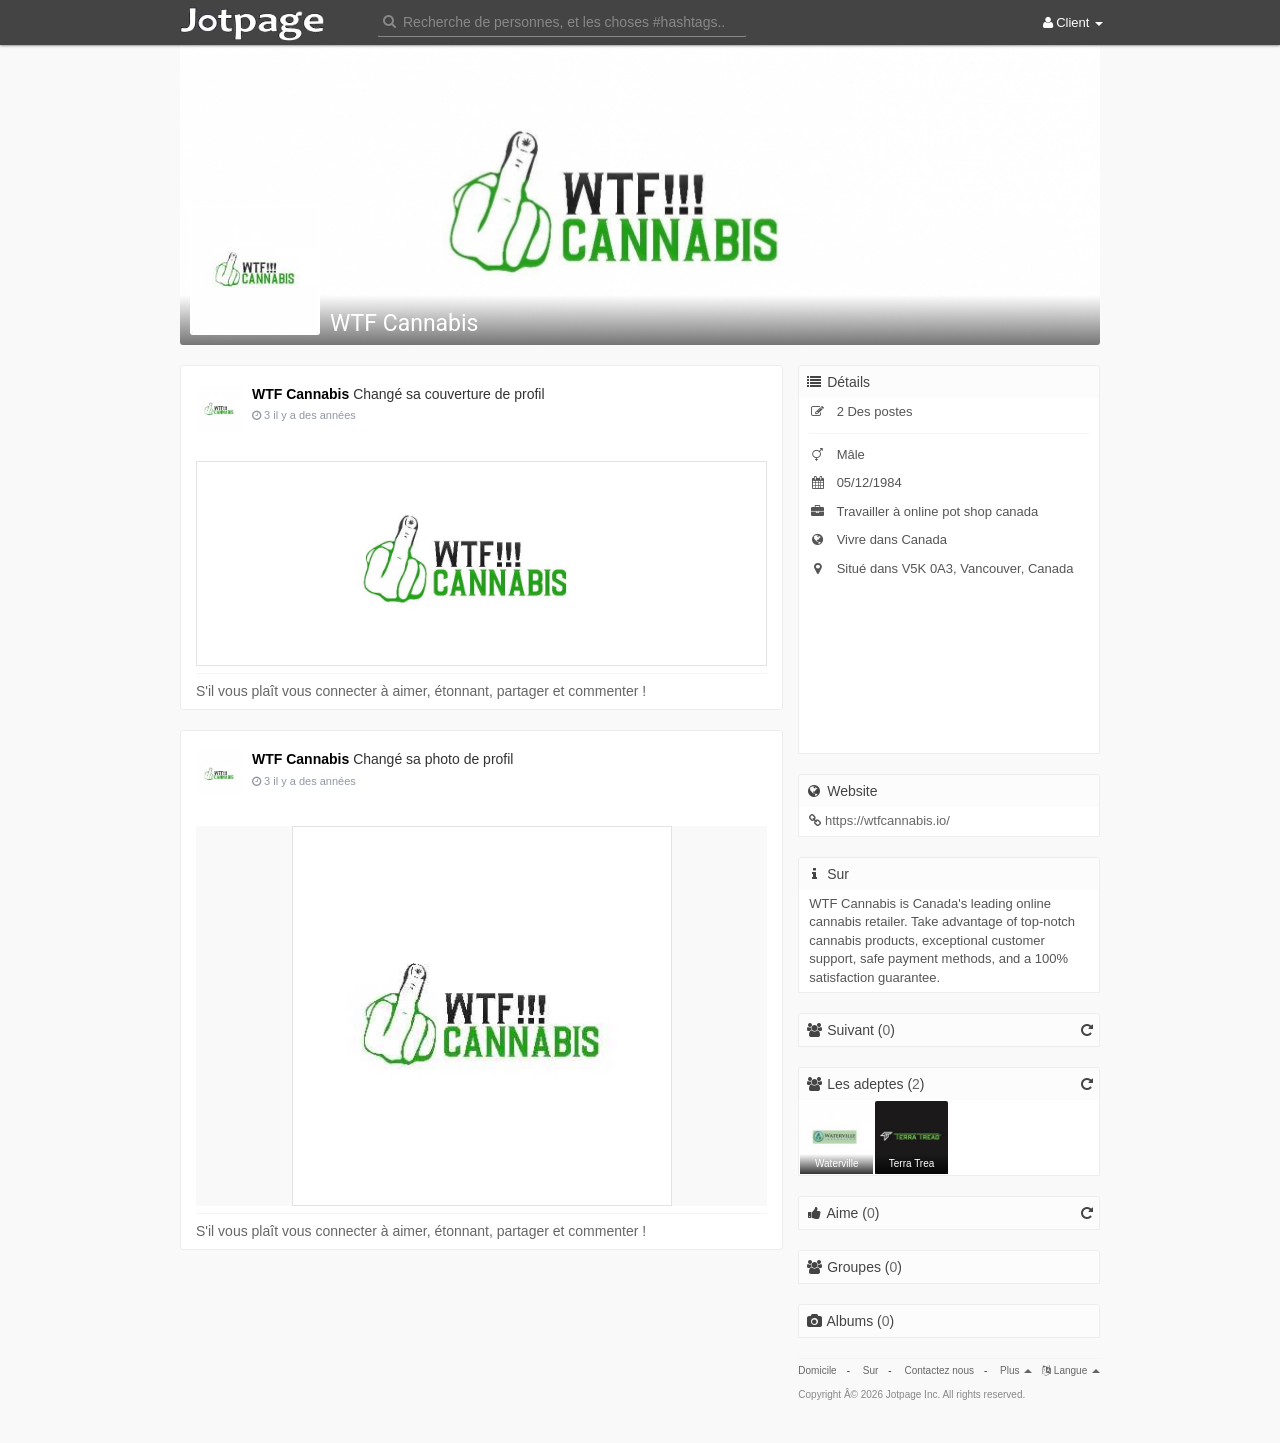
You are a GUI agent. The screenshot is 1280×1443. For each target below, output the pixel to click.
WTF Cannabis (404, 323)
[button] (562, 20)
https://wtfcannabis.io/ (887, 820)
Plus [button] (1016, 1370)
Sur (871, 1370)
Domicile (817, 1370)
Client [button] (1073, 22)
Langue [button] (1071, 1370)
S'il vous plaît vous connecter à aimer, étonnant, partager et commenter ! (421, 691)
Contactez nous (939, 1370)
